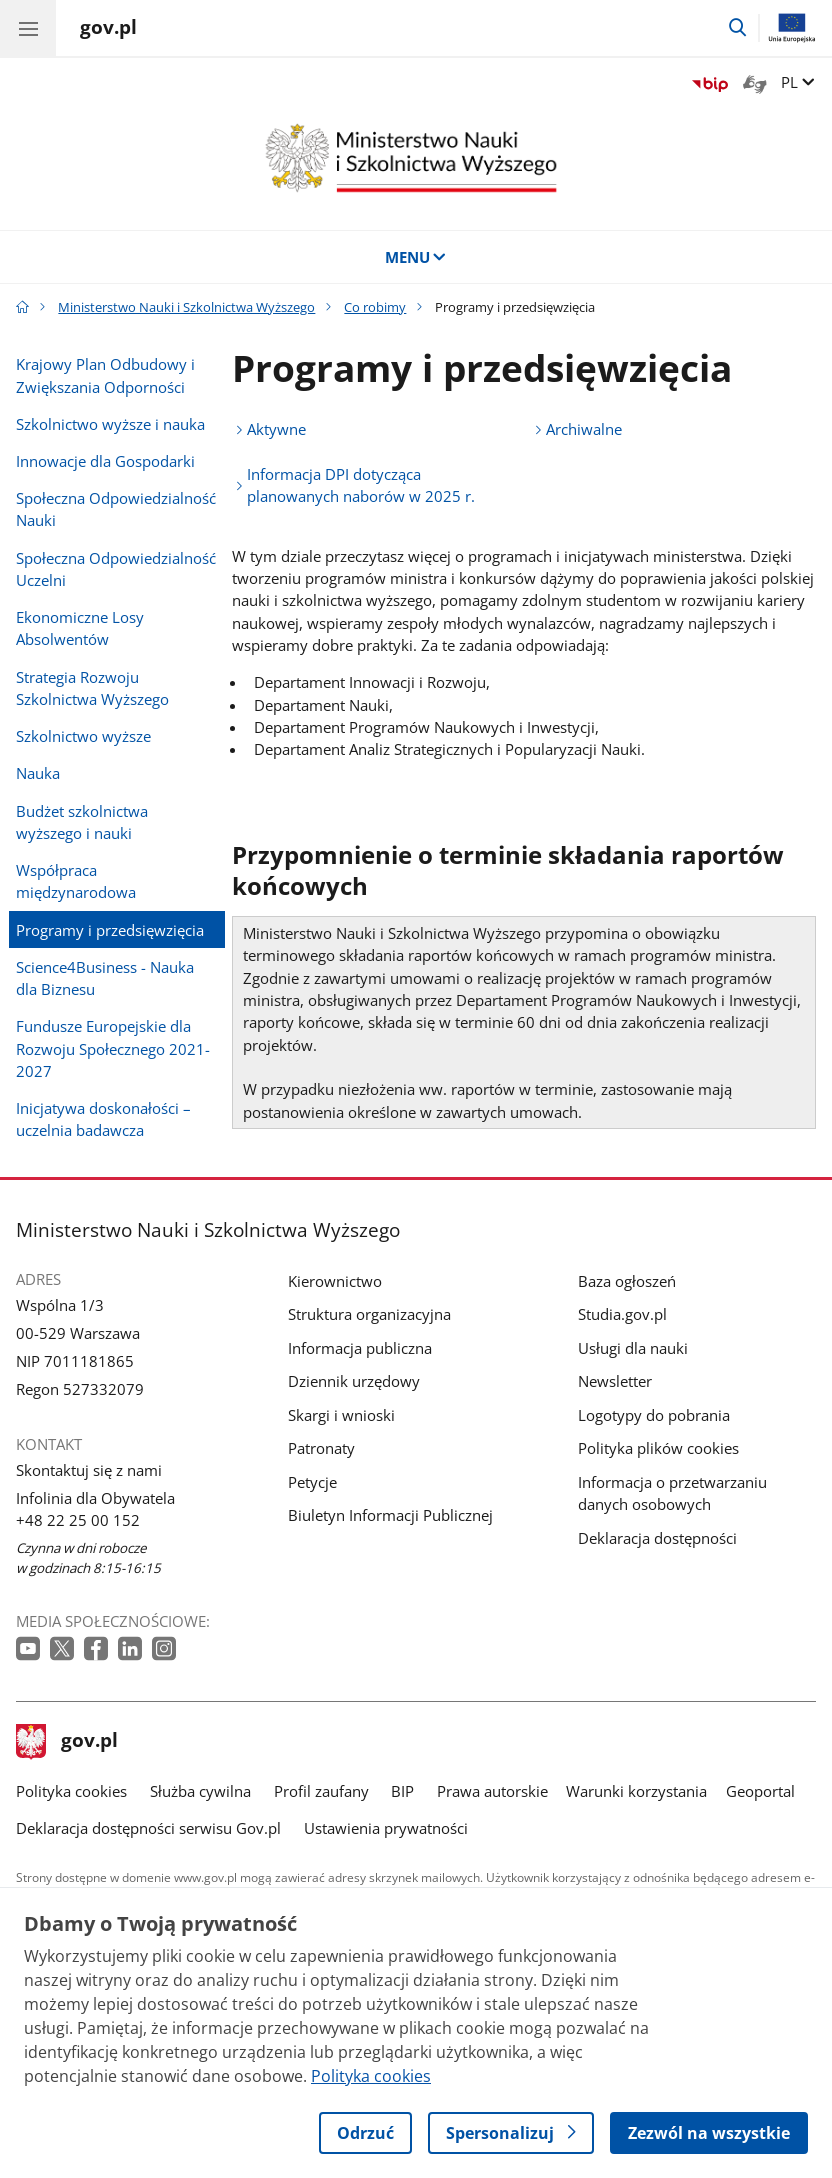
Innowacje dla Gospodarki (105, 461)
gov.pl (67, 1742)
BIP (402, 1791)
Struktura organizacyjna (369, 1314)
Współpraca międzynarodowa (76, 881)
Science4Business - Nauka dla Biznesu (105, 978)
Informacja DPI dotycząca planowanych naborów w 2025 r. (361, 485)
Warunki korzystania (636, 1791)
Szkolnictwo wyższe (83, 736)
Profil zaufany (321, 1791)
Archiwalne (584, 429)
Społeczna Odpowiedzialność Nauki (116, 509)
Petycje (312, 1482)
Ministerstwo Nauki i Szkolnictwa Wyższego (186, 307)
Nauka (38, 773)
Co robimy (375, 307)
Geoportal (760, 1791)
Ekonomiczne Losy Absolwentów (80, 628)
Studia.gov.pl (622, 1314)
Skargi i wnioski (341, 1415)
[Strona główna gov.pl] (108, 30)
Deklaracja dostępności (657, 1538)
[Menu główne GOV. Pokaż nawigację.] (28, 28)
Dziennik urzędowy (354, 1381)
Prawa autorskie (492, 1791)
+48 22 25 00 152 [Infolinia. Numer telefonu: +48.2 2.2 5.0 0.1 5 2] (78, 1520)
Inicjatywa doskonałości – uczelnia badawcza (103, 1119)
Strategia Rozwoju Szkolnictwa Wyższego (92, 688)
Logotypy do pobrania (654, 1415)
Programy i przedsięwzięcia (110, 930)
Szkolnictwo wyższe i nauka (110, 424)
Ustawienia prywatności (386, 1828)
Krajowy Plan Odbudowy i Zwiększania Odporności (105, 375)
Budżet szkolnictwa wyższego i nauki (82, 822)
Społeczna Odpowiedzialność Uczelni (116, 569)
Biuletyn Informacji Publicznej (390, 1515)
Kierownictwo (335, 1281)
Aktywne (276, 429)
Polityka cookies (71, 1791)
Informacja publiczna (360, 1348)
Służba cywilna (200, 1791)
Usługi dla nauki (633, 1348)
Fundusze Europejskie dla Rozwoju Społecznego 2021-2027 (113, 1048)
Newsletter (615, 1381)
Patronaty (321, 1448)
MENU (416, 257)
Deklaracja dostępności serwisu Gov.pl (148, 1828)
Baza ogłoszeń (627, 1281)
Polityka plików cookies (658, 1448)
